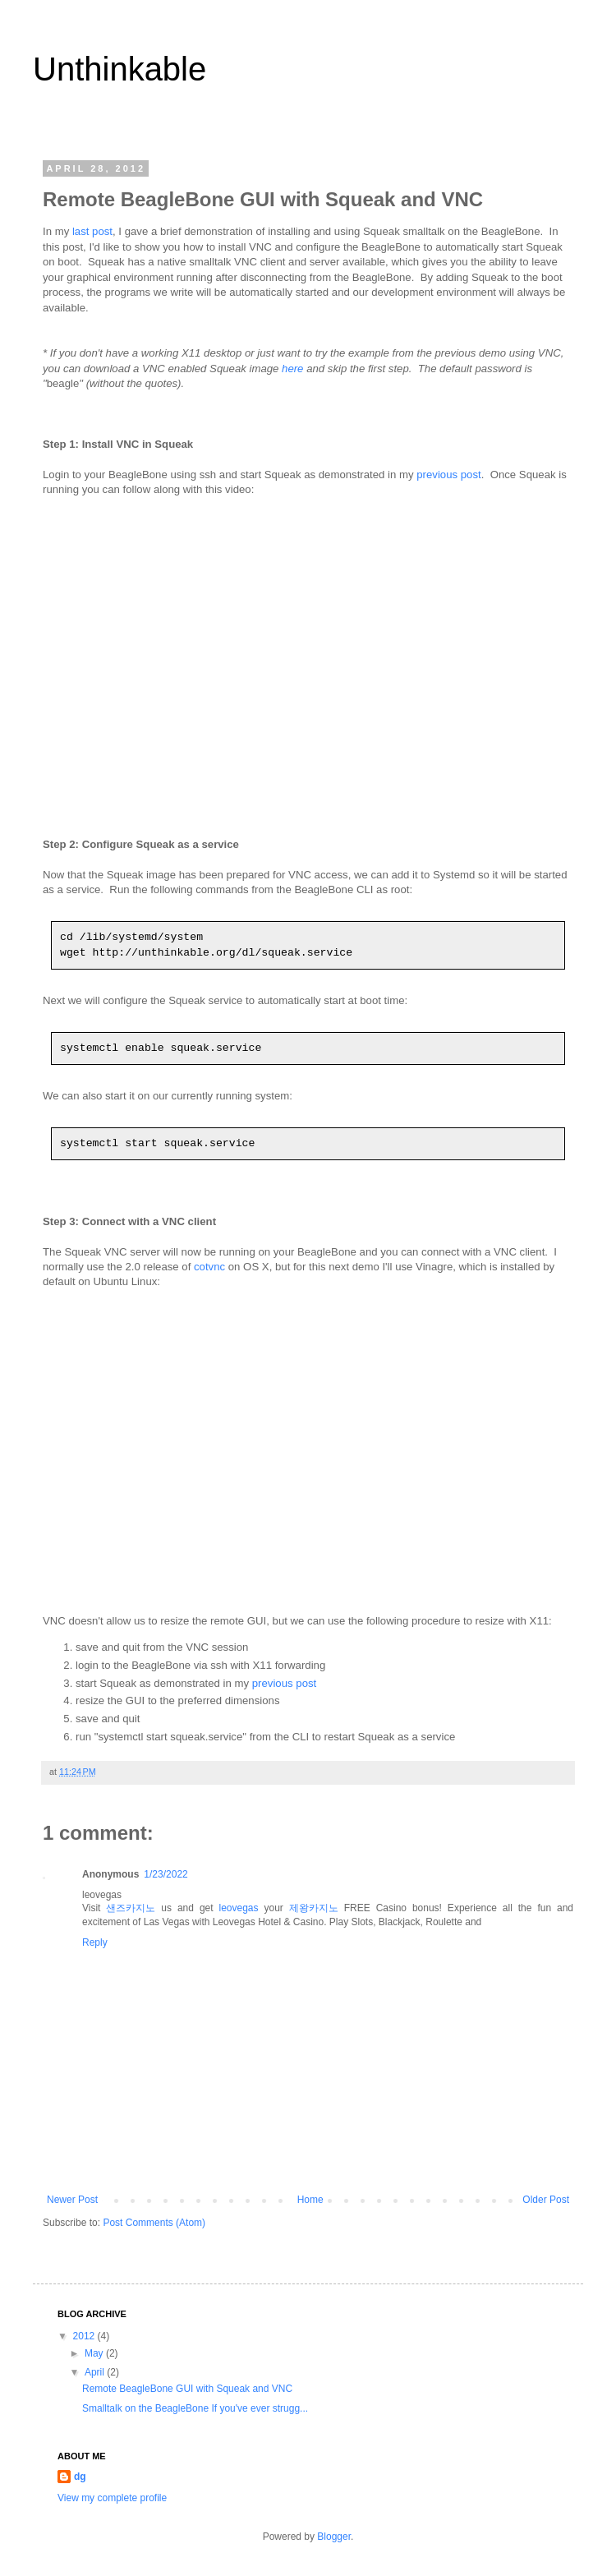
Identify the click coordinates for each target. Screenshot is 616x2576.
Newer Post (72, 2199)
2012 (85, 2336)
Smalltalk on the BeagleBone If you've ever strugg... (195, 2408)
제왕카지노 (313, 1908)
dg (80, 2476)
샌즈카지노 (130, 1908)
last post (92, 231)
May (95, 2353)
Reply (95, 1942)
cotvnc (209, 1266)
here (292, 368)
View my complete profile (112, 2498)
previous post (448, 474)
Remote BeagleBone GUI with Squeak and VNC (187, 2388)
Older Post (545, 2199)
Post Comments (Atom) (154, 2222)
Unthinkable (119, 69)
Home (310, 2199)
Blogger (334, 2536)
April (96, 2372)
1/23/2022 (165, 1874)
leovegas (239, 1908)
